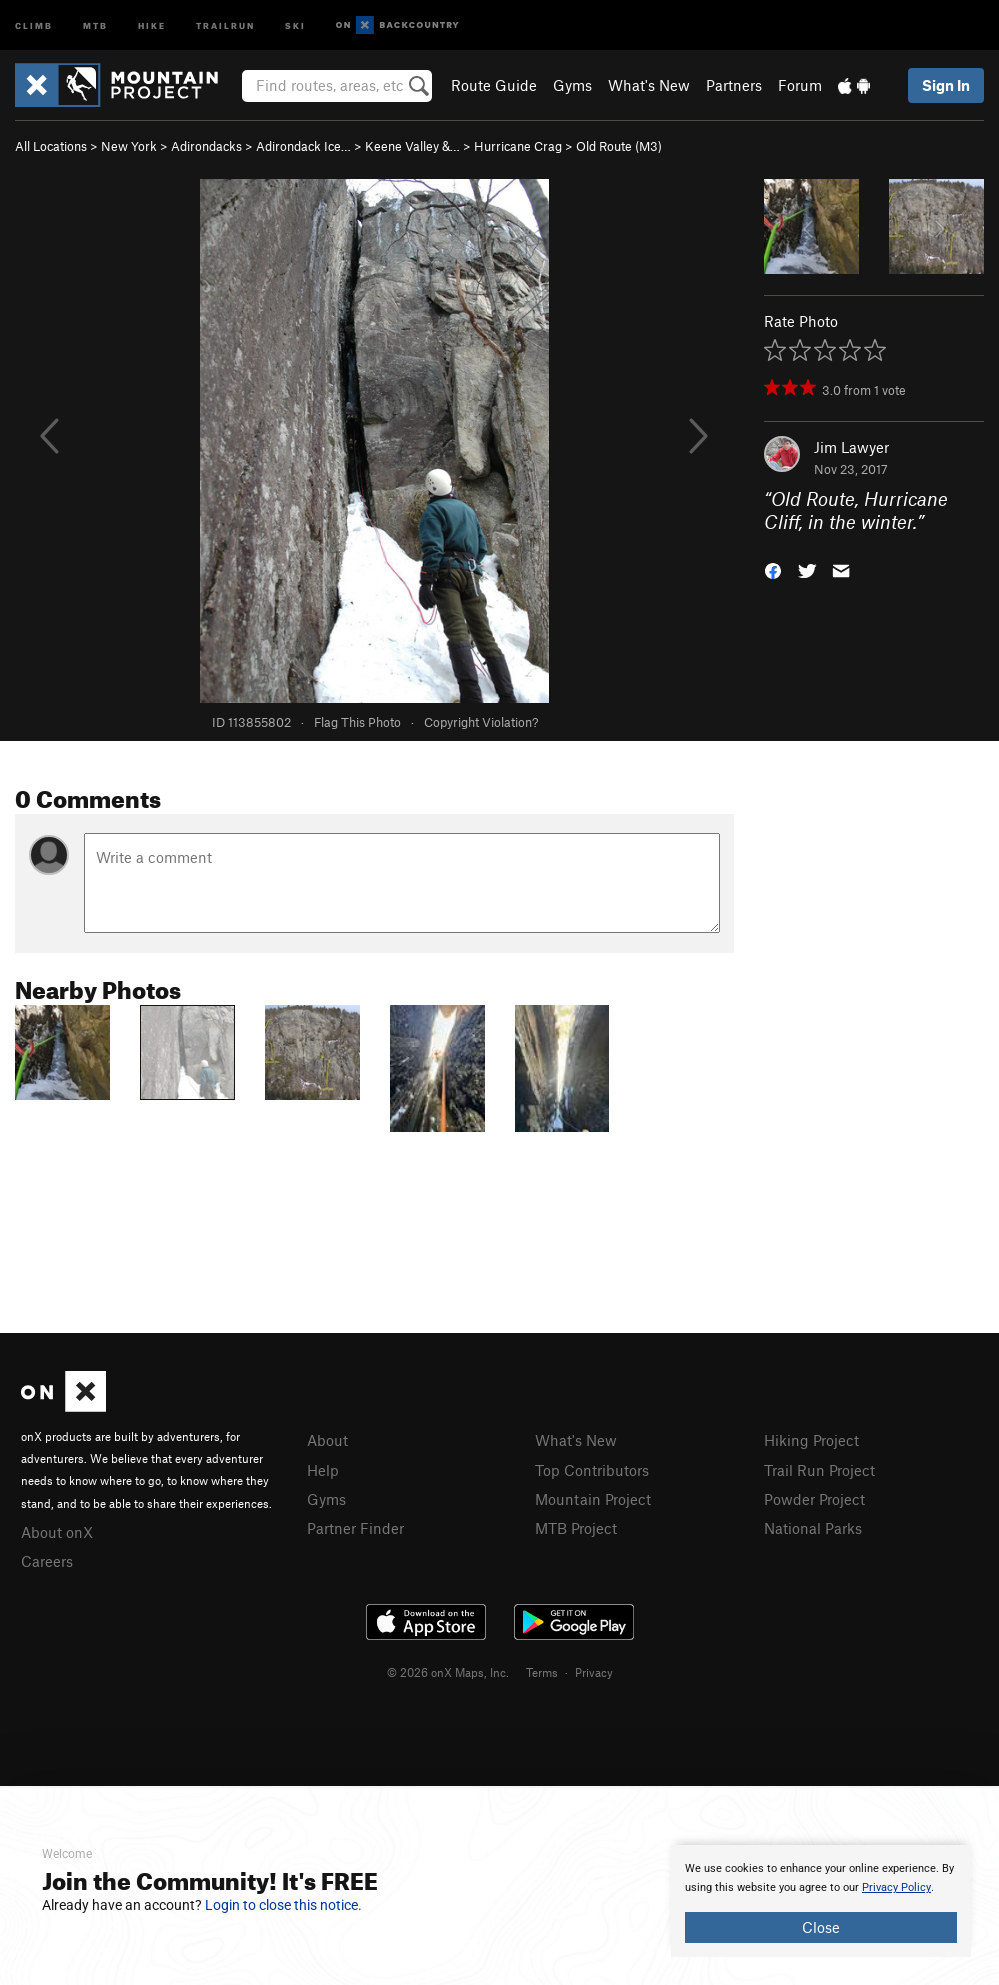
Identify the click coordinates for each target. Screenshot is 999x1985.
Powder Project (814, 1499)
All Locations (51, 146)
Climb (34, 24)
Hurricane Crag (518, 146)
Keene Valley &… (412, 146)
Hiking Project (811, 1440)
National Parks (813, 1528)
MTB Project (576, 1528)
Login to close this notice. (283, 1905)
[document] (821, 1901)
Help (323, 1470)
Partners (734, 85)
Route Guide (494, 85)
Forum (800, 85)
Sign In (946, 85)
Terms (542, 1672)
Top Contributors (592, 1470)
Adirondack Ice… (303, 146)
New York (129, 146)
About (327, 1440)
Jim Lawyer (851, 447)
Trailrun (225, 24)
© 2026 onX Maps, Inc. (448, 1672)
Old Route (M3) (619, 146)
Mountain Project (593, 1499)
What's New (649, 85)
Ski (295, 24)
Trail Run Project (819, 1470)
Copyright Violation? (481, 722)
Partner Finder (355, 1528)
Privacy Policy (896, 1887)
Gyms (572, 85)
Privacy (594, 1672)
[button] (773, 568)
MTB (95, 24)
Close (821, 1927)
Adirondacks (206, 146)
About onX (57, 1532)
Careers (47, 1561)
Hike (152, 24)
